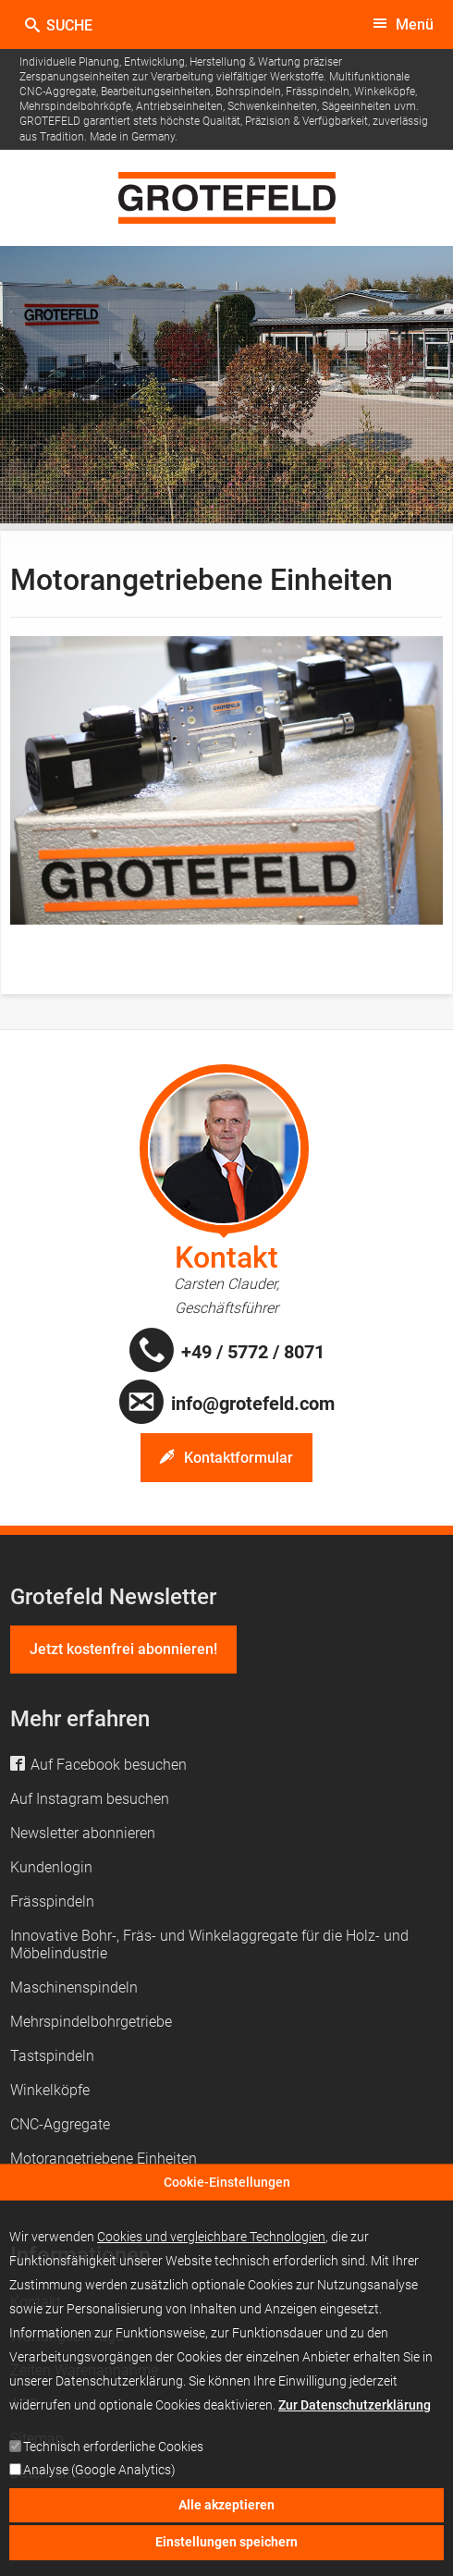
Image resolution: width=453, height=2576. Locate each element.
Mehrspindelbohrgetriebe (91, 2021)
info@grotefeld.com (253, 1403)
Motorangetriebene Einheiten (103, 2158)
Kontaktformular (238, 1457)
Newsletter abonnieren (82, 1833)
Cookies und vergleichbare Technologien (211, 2251)
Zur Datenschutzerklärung (354, 2419)
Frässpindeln (52, 1901)
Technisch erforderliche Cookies (113, 2462)
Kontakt (226, 1257)
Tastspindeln (52, 2056)
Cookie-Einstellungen (227, 2196)
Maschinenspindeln (74, 1987)
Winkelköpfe (50, 2090)
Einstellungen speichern (226, 2556)
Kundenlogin (51, 1867)
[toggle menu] (403, 24)
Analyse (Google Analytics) (99, 2485)
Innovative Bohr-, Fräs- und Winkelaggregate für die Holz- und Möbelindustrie (209, 1944)
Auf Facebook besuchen (109, 1764)
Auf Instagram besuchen (89, 1799)
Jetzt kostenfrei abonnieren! (123, 1649)
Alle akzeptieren (226, 2519)
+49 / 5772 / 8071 (252, 1352)
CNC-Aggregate (60, 2124)
